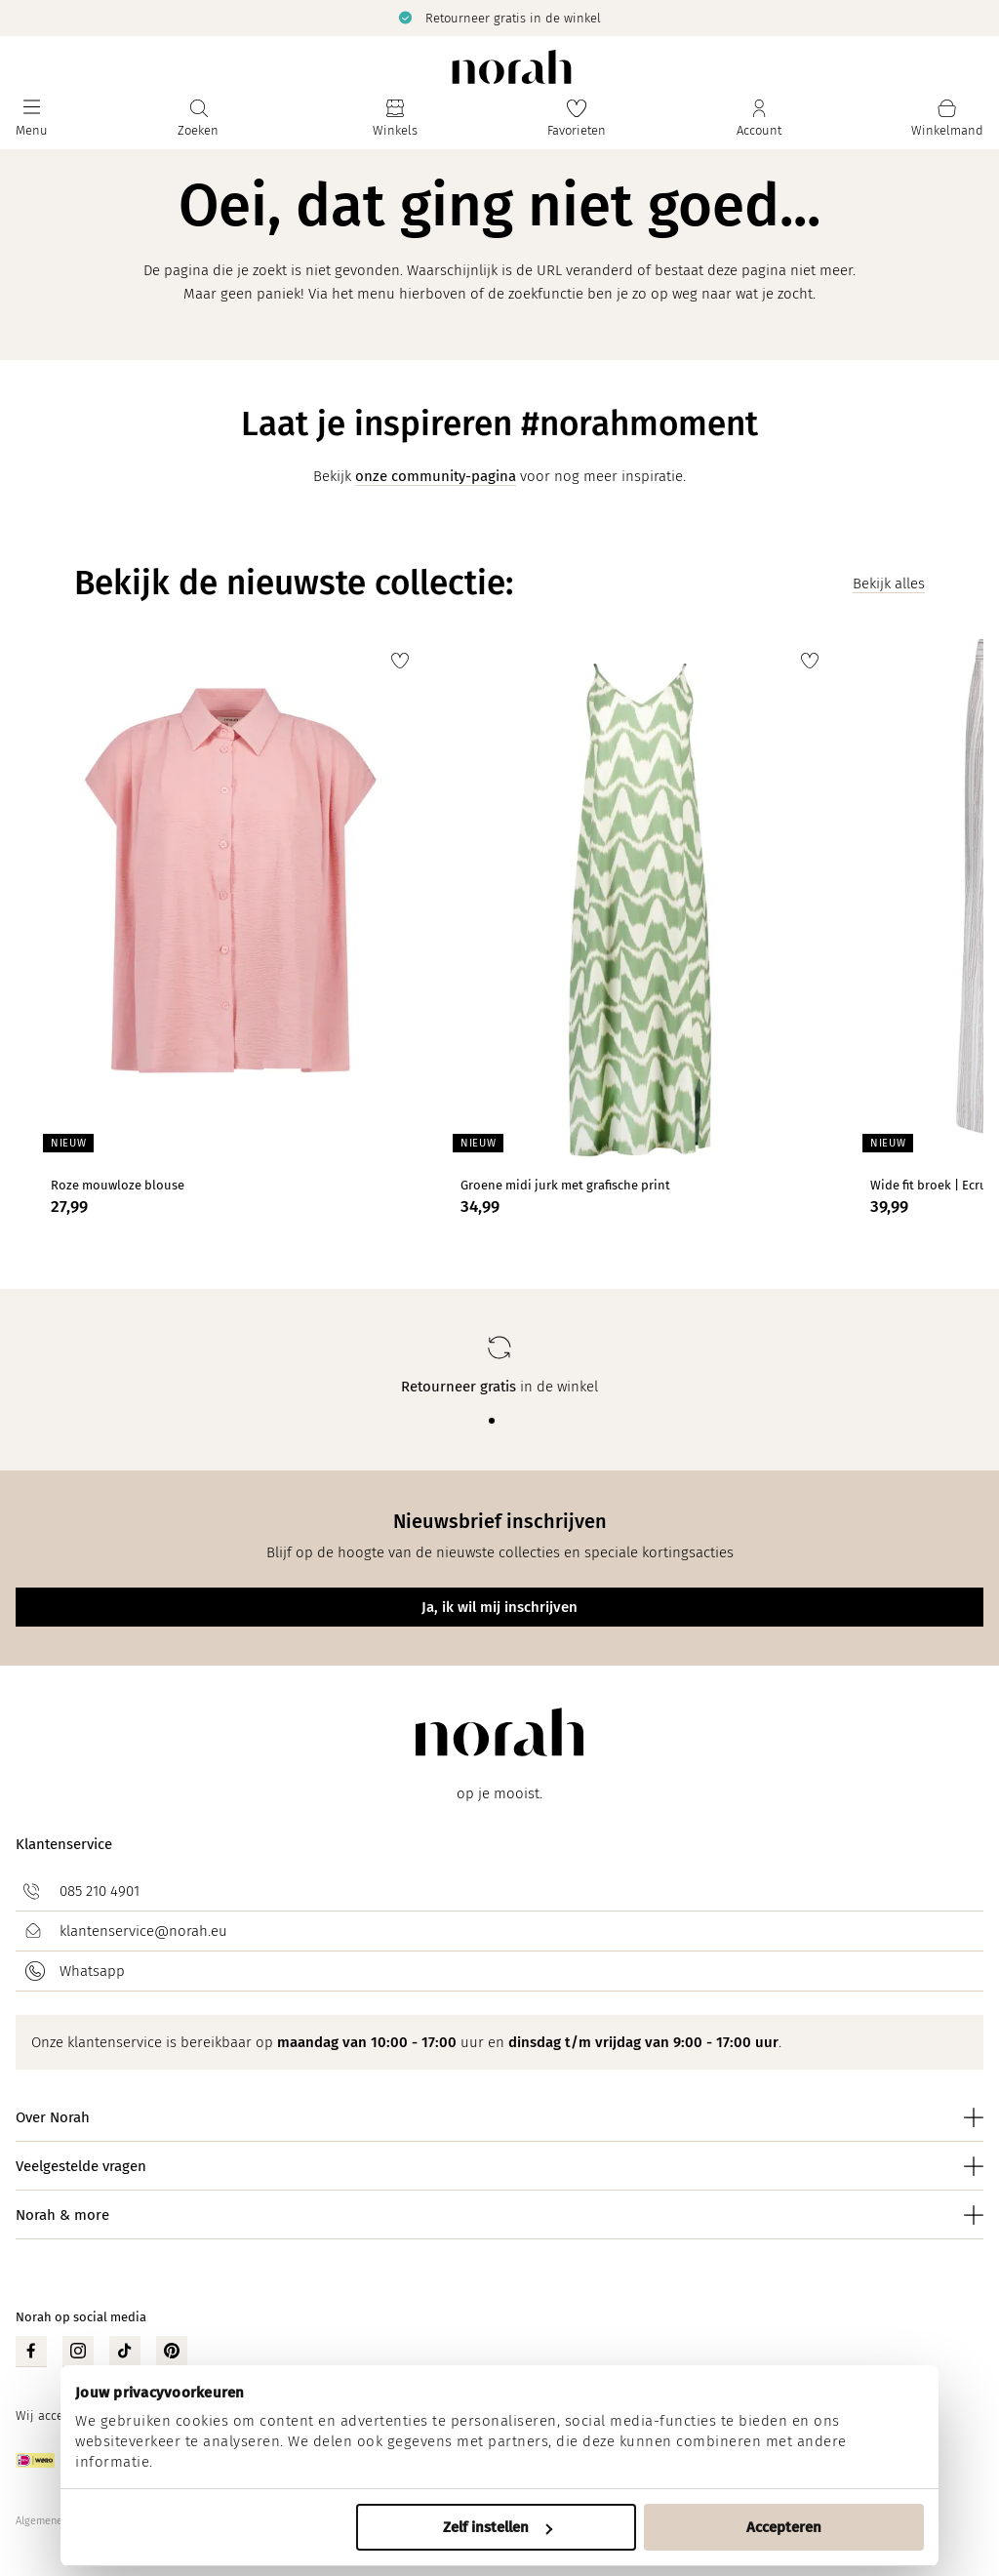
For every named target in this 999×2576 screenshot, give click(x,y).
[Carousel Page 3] (507, 1421)
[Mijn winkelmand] (947, 118)
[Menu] (32, 118)
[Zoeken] (198, 118)
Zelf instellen (497, 2527)
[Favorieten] (576, 118)
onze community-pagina (435, 476)
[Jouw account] (759, 118)
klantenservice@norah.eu (143, 1931)
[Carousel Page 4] (523, 1421)
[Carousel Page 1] (476, 1421)
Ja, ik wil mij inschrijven (499, 1607)
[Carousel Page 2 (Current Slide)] (492, 1421)
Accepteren (783, 2527)
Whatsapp (92, 1971)
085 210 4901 (100, 1891)
